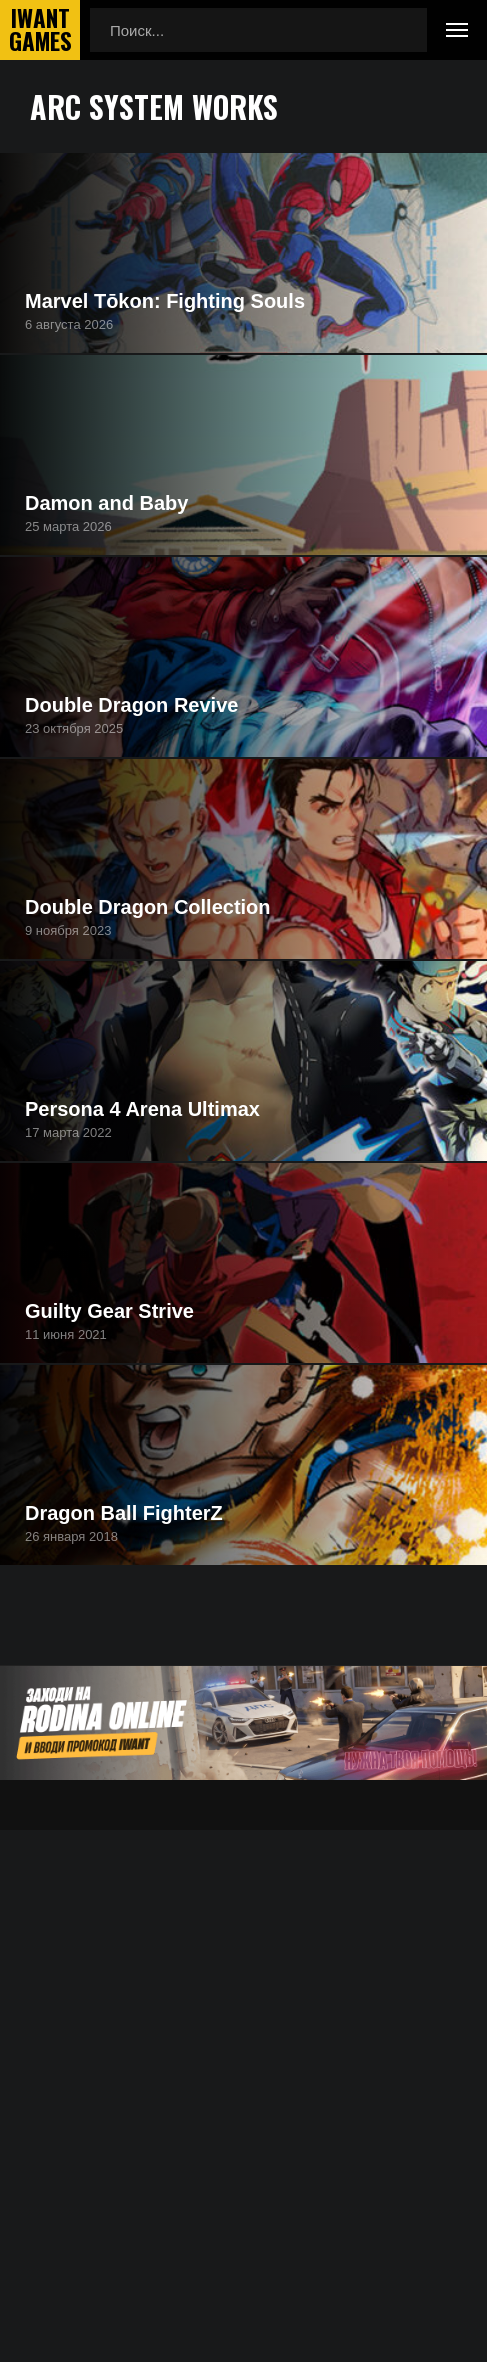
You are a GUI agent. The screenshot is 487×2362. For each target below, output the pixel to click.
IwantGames (40, 30)
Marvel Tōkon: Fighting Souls (165, 301)
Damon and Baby (106, 503)
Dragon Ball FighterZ (124, 1513)
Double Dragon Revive (131, 705)
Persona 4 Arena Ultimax (142, 1109)
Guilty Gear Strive (109, 1311)
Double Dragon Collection (148, 907)
